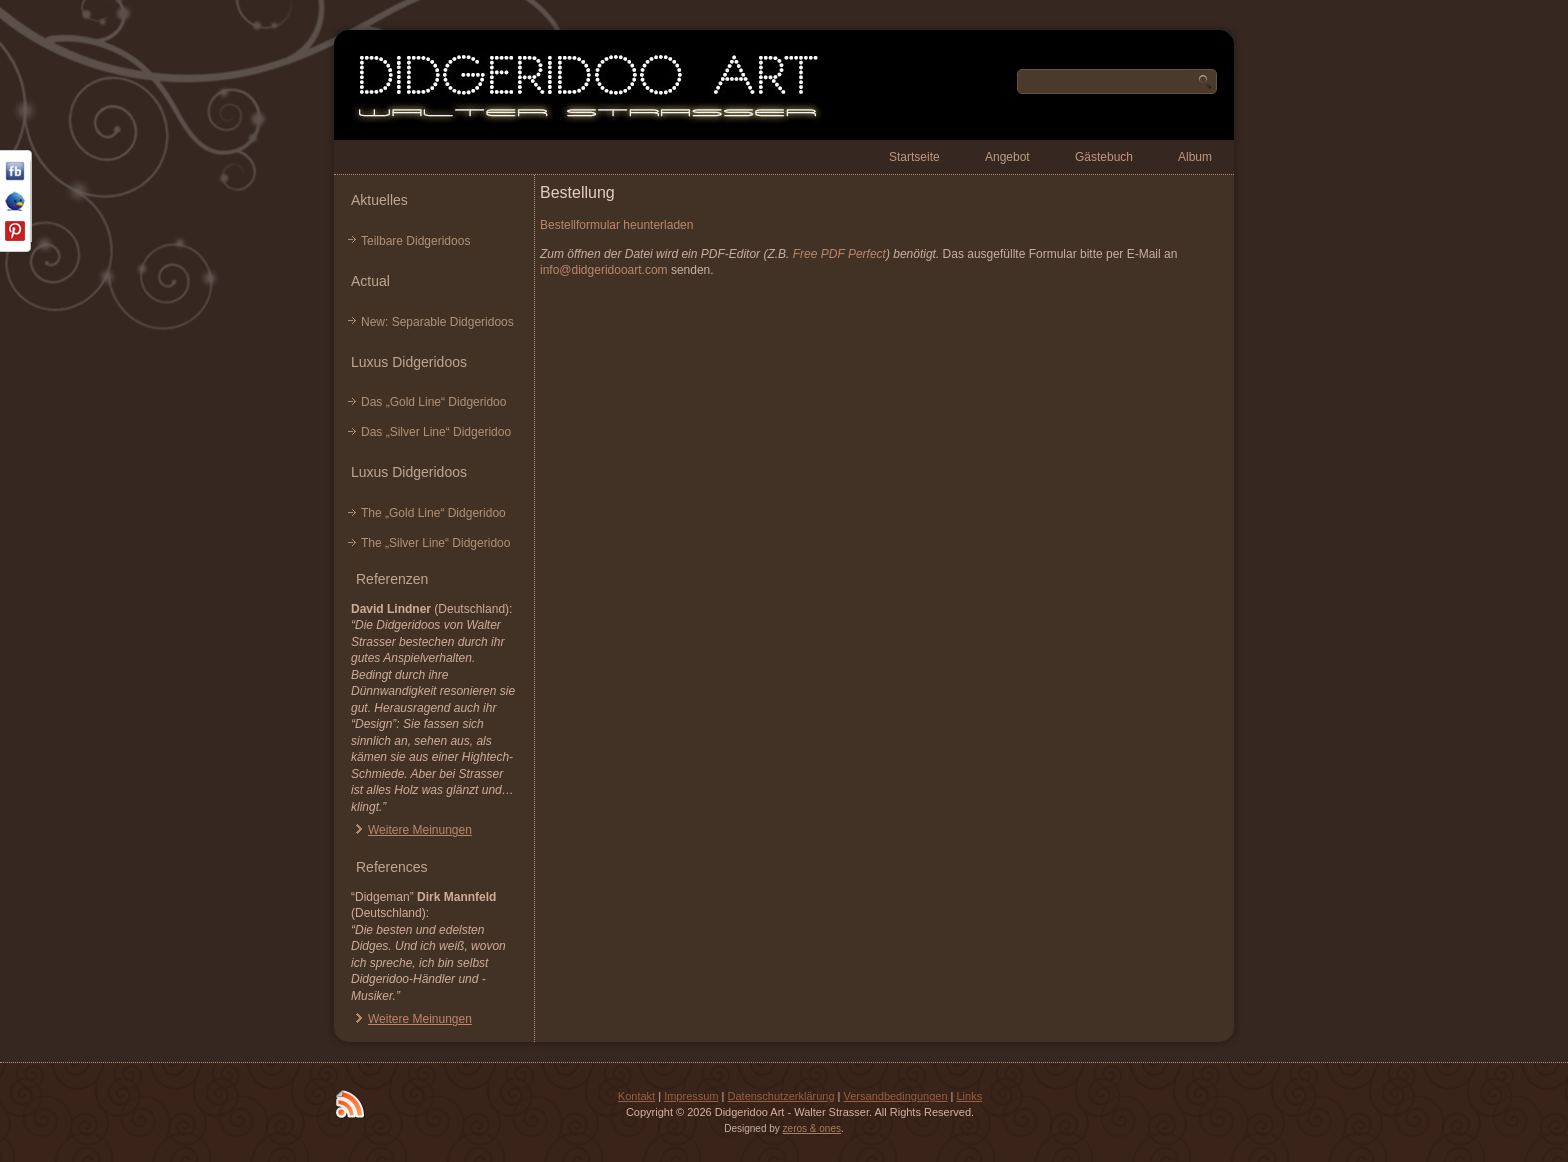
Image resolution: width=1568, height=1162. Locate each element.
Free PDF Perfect (839, 254)
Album (1195, 157)
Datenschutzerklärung (781, 1096)
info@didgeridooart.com (604, 270)
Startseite (914, 157)
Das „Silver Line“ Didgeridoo (436, 432)
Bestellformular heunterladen (616, 225)
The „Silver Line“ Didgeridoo (435, 543)
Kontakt (636, 1096)
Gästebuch (1104, 157)
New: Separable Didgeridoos (437, 322)
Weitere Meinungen (420, 830)
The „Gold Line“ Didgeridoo (433, 513)
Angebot (1007, 157)
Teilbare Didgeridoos (415, 241)
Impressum (691, 1096)
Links (969, 1096)
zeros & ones (812, 1128)
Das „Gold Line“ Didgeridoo (433, 402)
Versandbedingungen (896, 1096)
